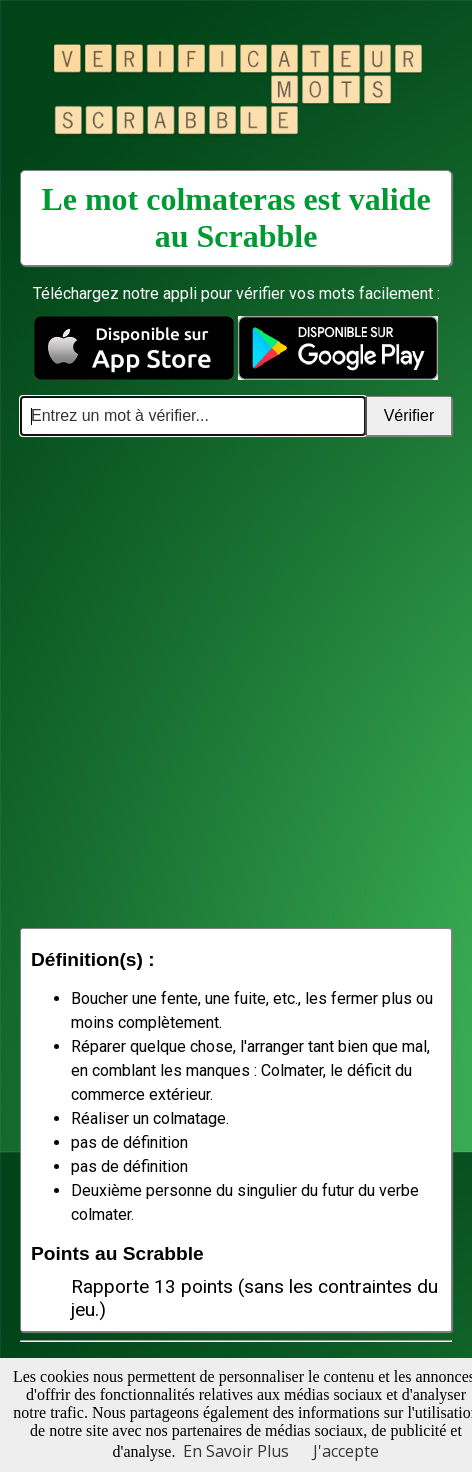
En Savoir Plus (236, 1451)
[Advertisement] (236, 682)
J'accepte (346, 1451)
